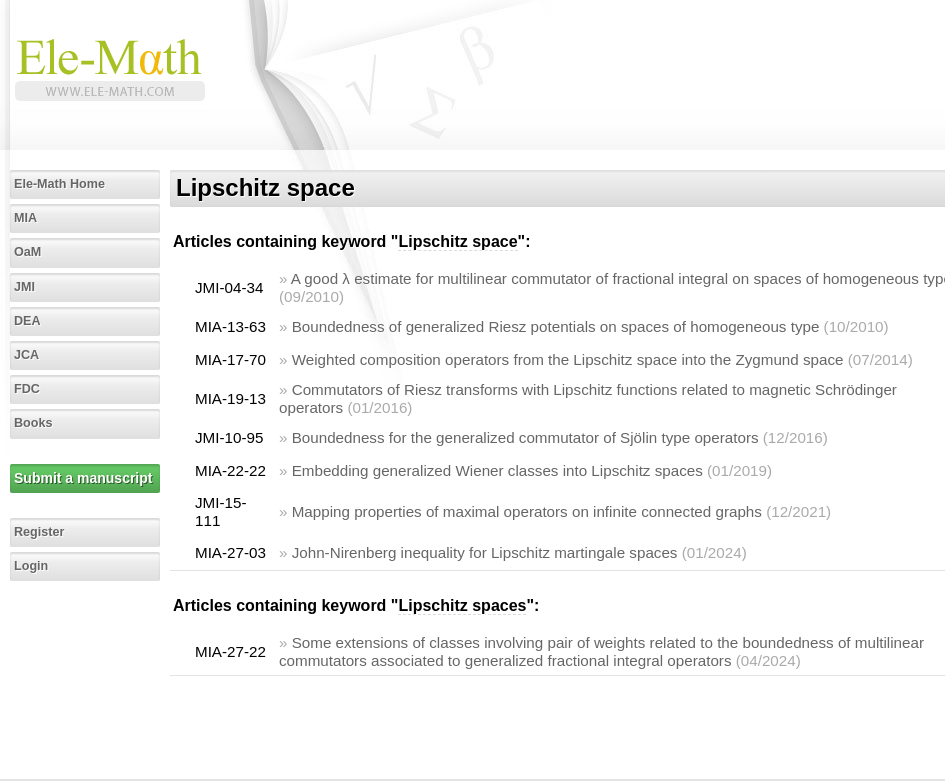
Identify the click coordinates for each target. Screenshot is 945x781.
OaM (27, 252)
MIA (25, 218)
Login (31, 566)
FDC (27, 389)
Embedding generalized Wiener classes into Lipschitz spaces (497, 470)
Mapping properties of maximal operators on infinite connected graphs (527, 511)
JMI (24, 287)
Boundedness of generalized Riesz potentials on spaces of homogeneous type (556, 326)
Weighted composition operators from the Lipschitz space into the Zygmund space (568, 359)
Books (33, 423)
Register (39, 532)
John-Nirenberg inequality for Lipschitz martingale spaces (485, 552)
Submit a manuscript (83, 478)
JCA (26, 355)
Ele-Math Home (59, 184)
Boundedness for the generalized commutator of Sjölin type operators (525, 437)
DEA (27, 321)
